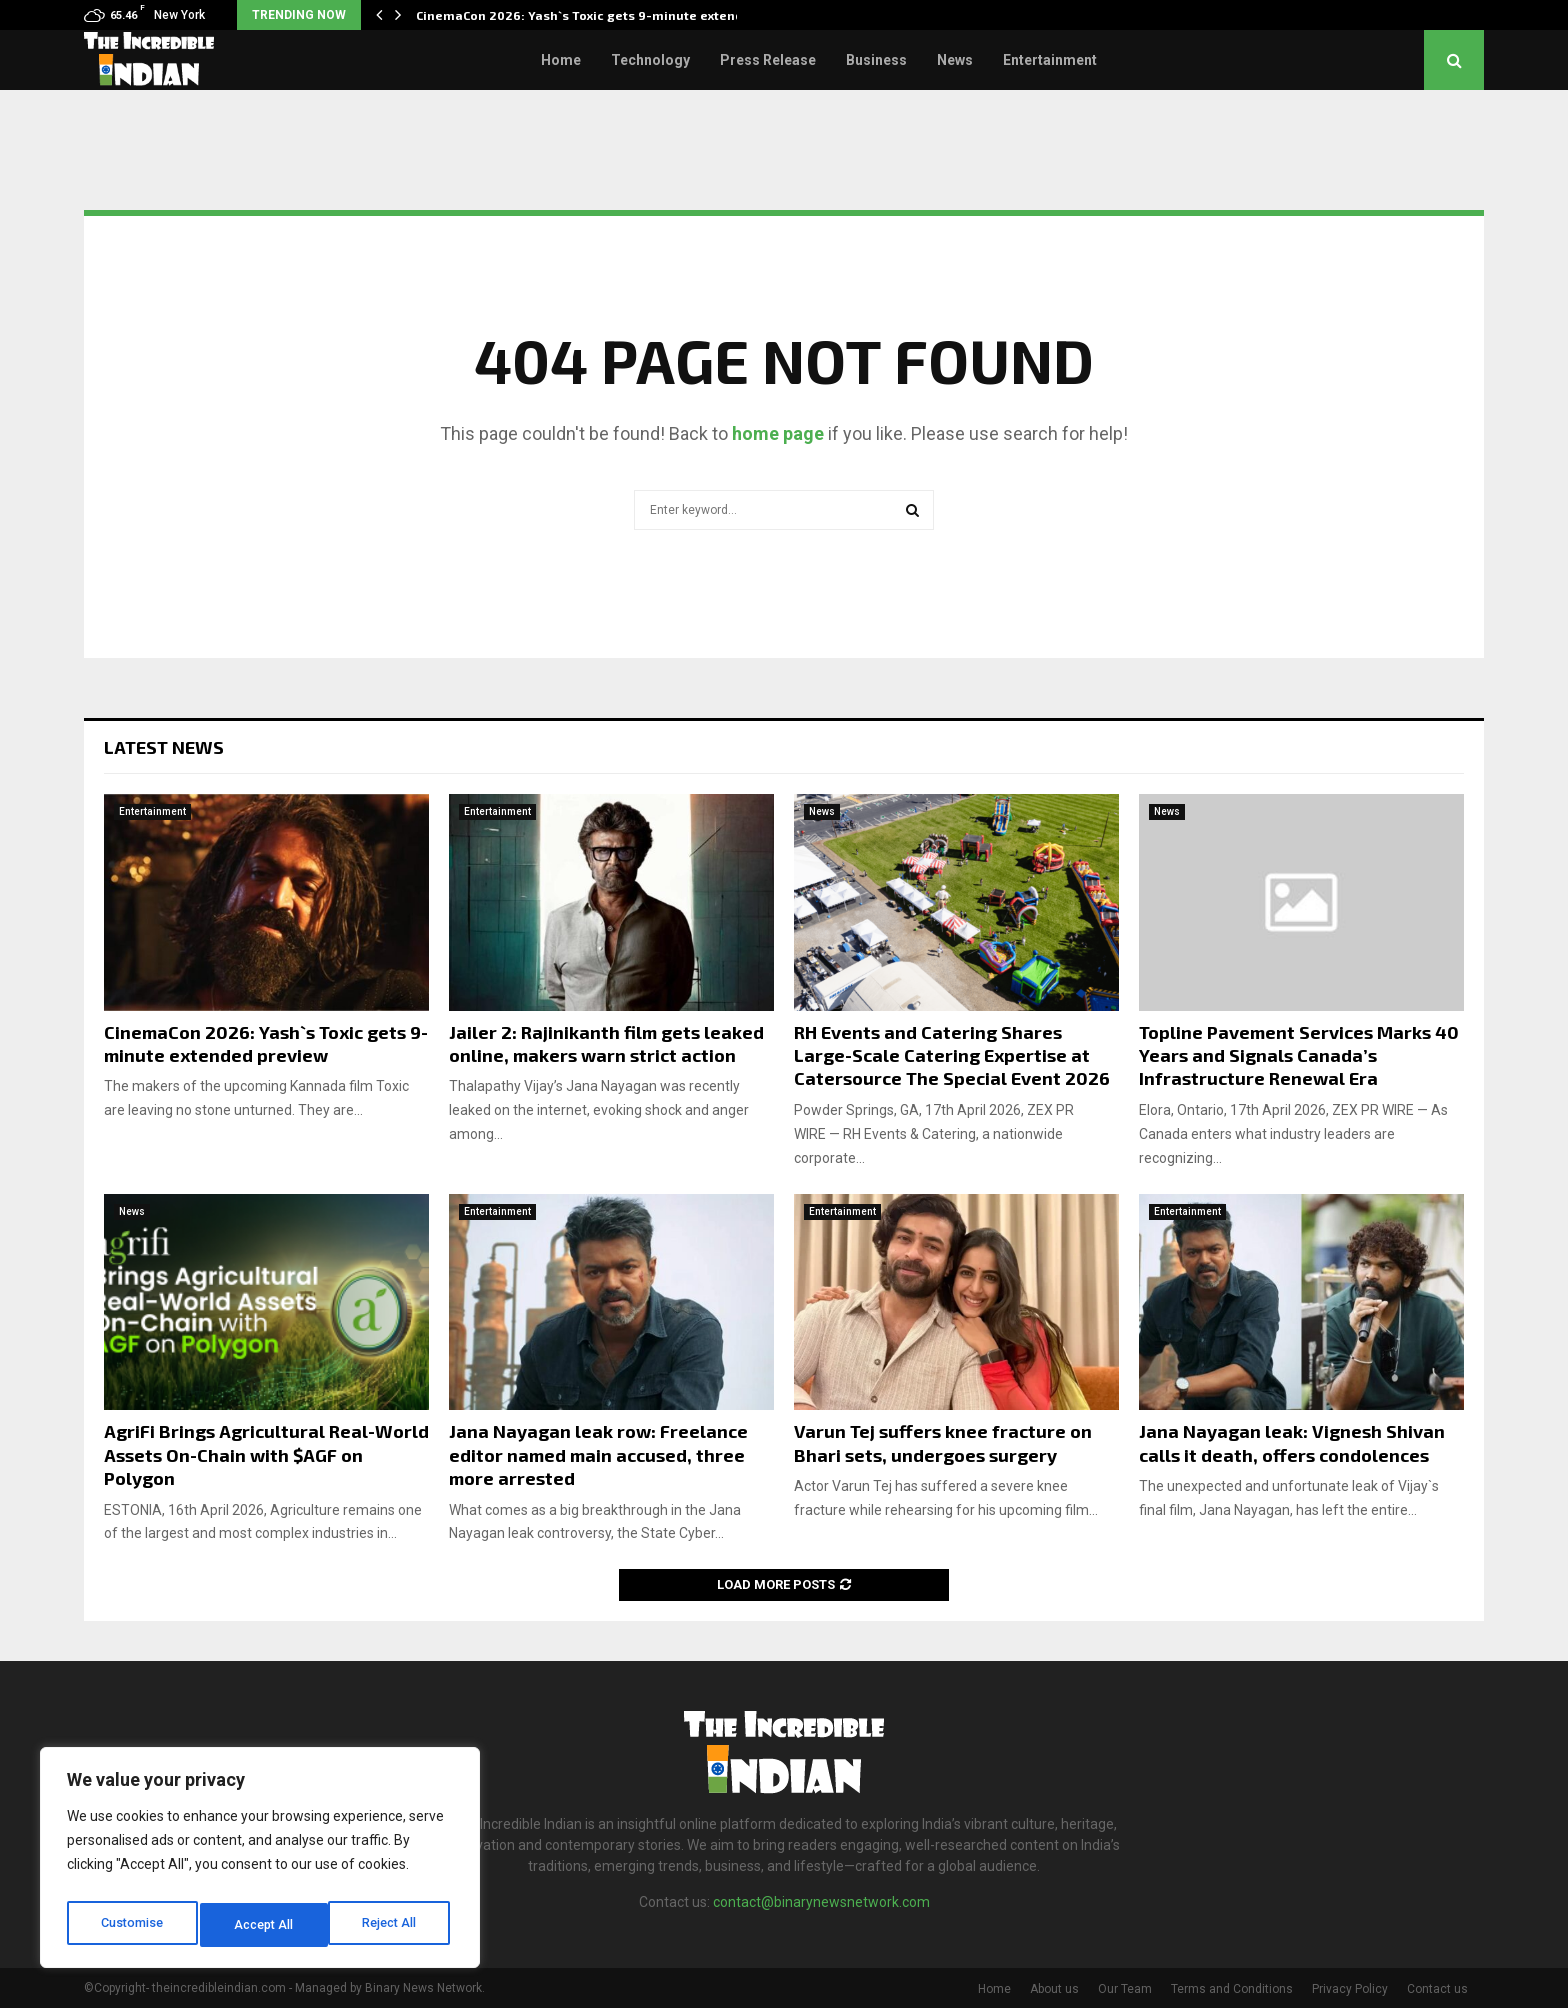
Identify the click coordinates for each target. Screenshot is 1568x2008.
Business (876, 60)
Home (561, 60)
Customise (131, 1925)
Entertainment (1050, 60)
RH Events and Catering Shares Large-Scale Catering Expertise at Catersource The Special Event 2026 (952, 1055)
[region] (260, 1863)
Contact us (1437, 1989)
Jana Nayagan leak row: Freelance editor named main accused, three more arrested (598, 1454)
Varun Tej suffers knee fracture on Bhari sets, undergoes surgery (943, 1442)
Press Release (768, 60)
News (955, 60)
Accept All (391, 1925)
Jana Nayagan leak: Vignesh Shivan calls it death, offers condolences (1292, 1442)
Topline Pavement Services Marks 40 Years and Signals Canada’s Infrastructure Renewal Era (1299, 1055)
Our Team (1125, 1989)
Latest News (164, 747)
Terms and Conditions (1232, 1989)
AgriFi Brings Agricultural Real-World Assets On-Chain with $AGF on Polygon (266, 1454)
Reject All (263, 1925)
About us (1054, 1989)
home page (778, 433)
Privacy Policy (1350, 1989)
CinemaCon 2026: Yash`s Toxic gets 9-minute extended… (593, 15)
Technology (650, 60)
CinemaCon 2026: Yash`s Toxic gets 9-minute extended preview (266, 1043)
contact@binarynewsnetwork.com (821, 1902)
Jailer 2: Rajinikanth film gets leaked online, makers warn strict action (606, 1043)
